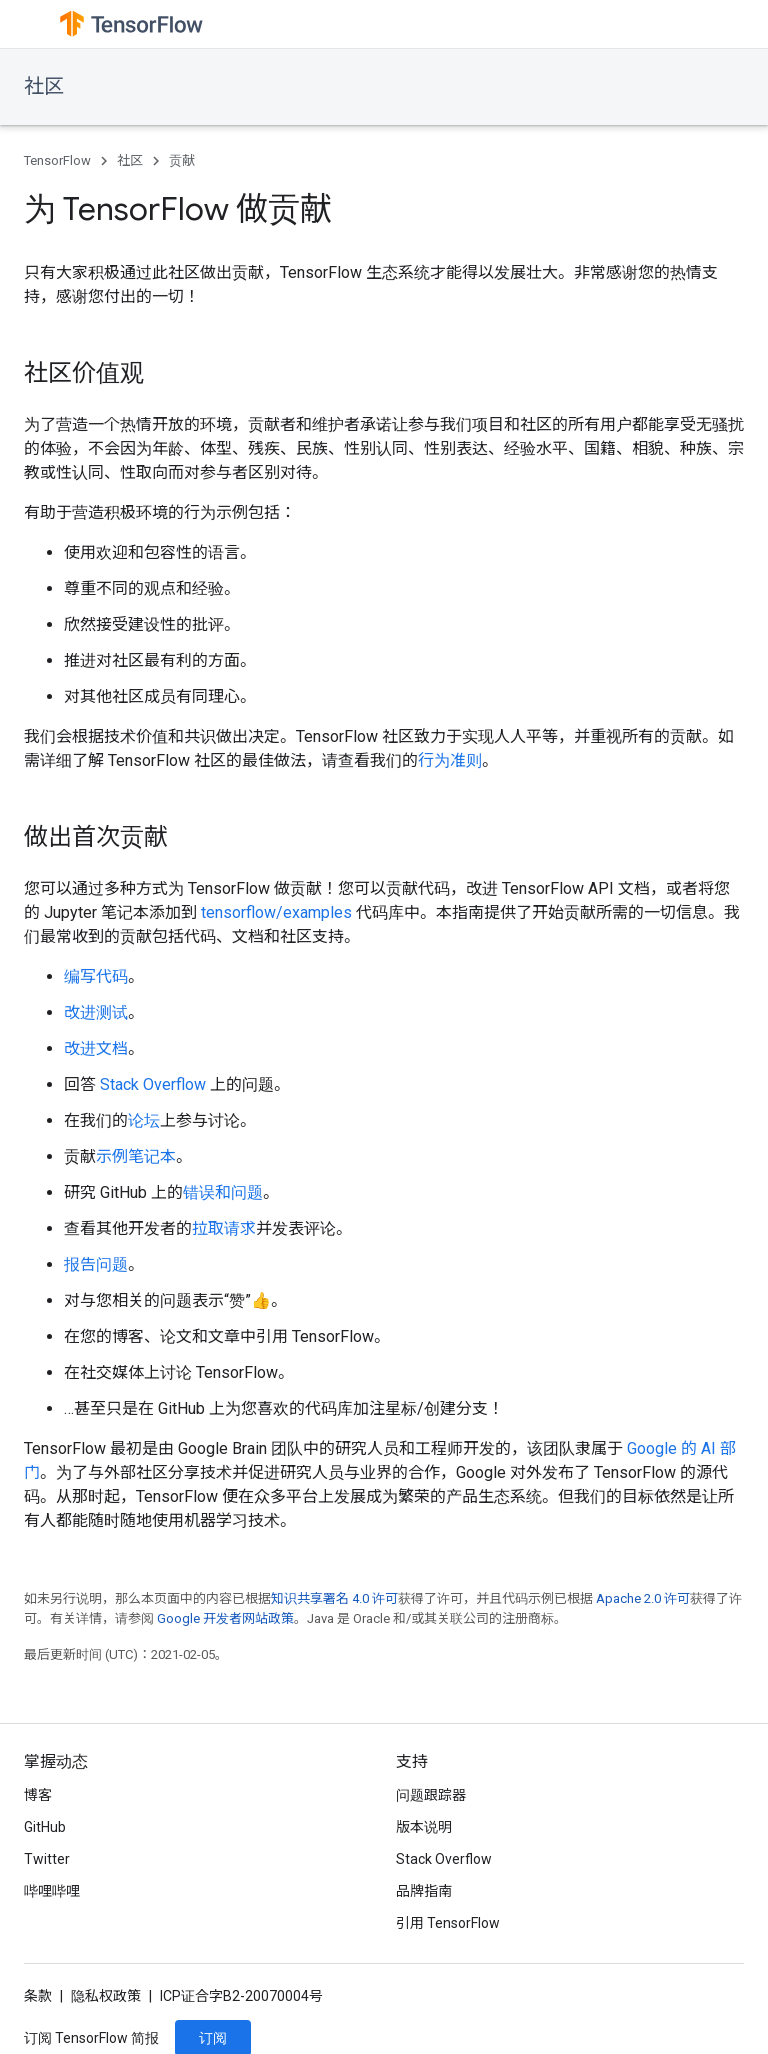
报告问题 (96, 1264)
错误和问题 (223, 1192)
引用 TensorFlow (448, 1923)
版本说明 (424, 1827)
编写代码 (96, 976)
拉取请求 (224, 1228)
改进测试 (96, 1012)
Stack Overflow (153, 1084)
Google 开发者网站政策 (225, 1618)
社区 (44, 86)
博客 (38, 1795)
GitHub (45, 1827)
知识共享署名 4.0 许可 (334, 1598)
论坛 (144, 1120)
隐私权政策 (106, 1996)
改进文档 (96, 1048)
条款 (38, 1996)
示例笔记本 (136, 1156)
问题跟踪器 (431, 1795)
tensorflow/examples (276, 912)
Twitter (47, 1859)
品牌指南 (424, 1891)
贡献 (182, 160)
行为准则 (450, 760)
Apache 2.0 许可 (643, 1598)
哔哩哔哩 (52, 1891)
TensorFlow (57, 160)
